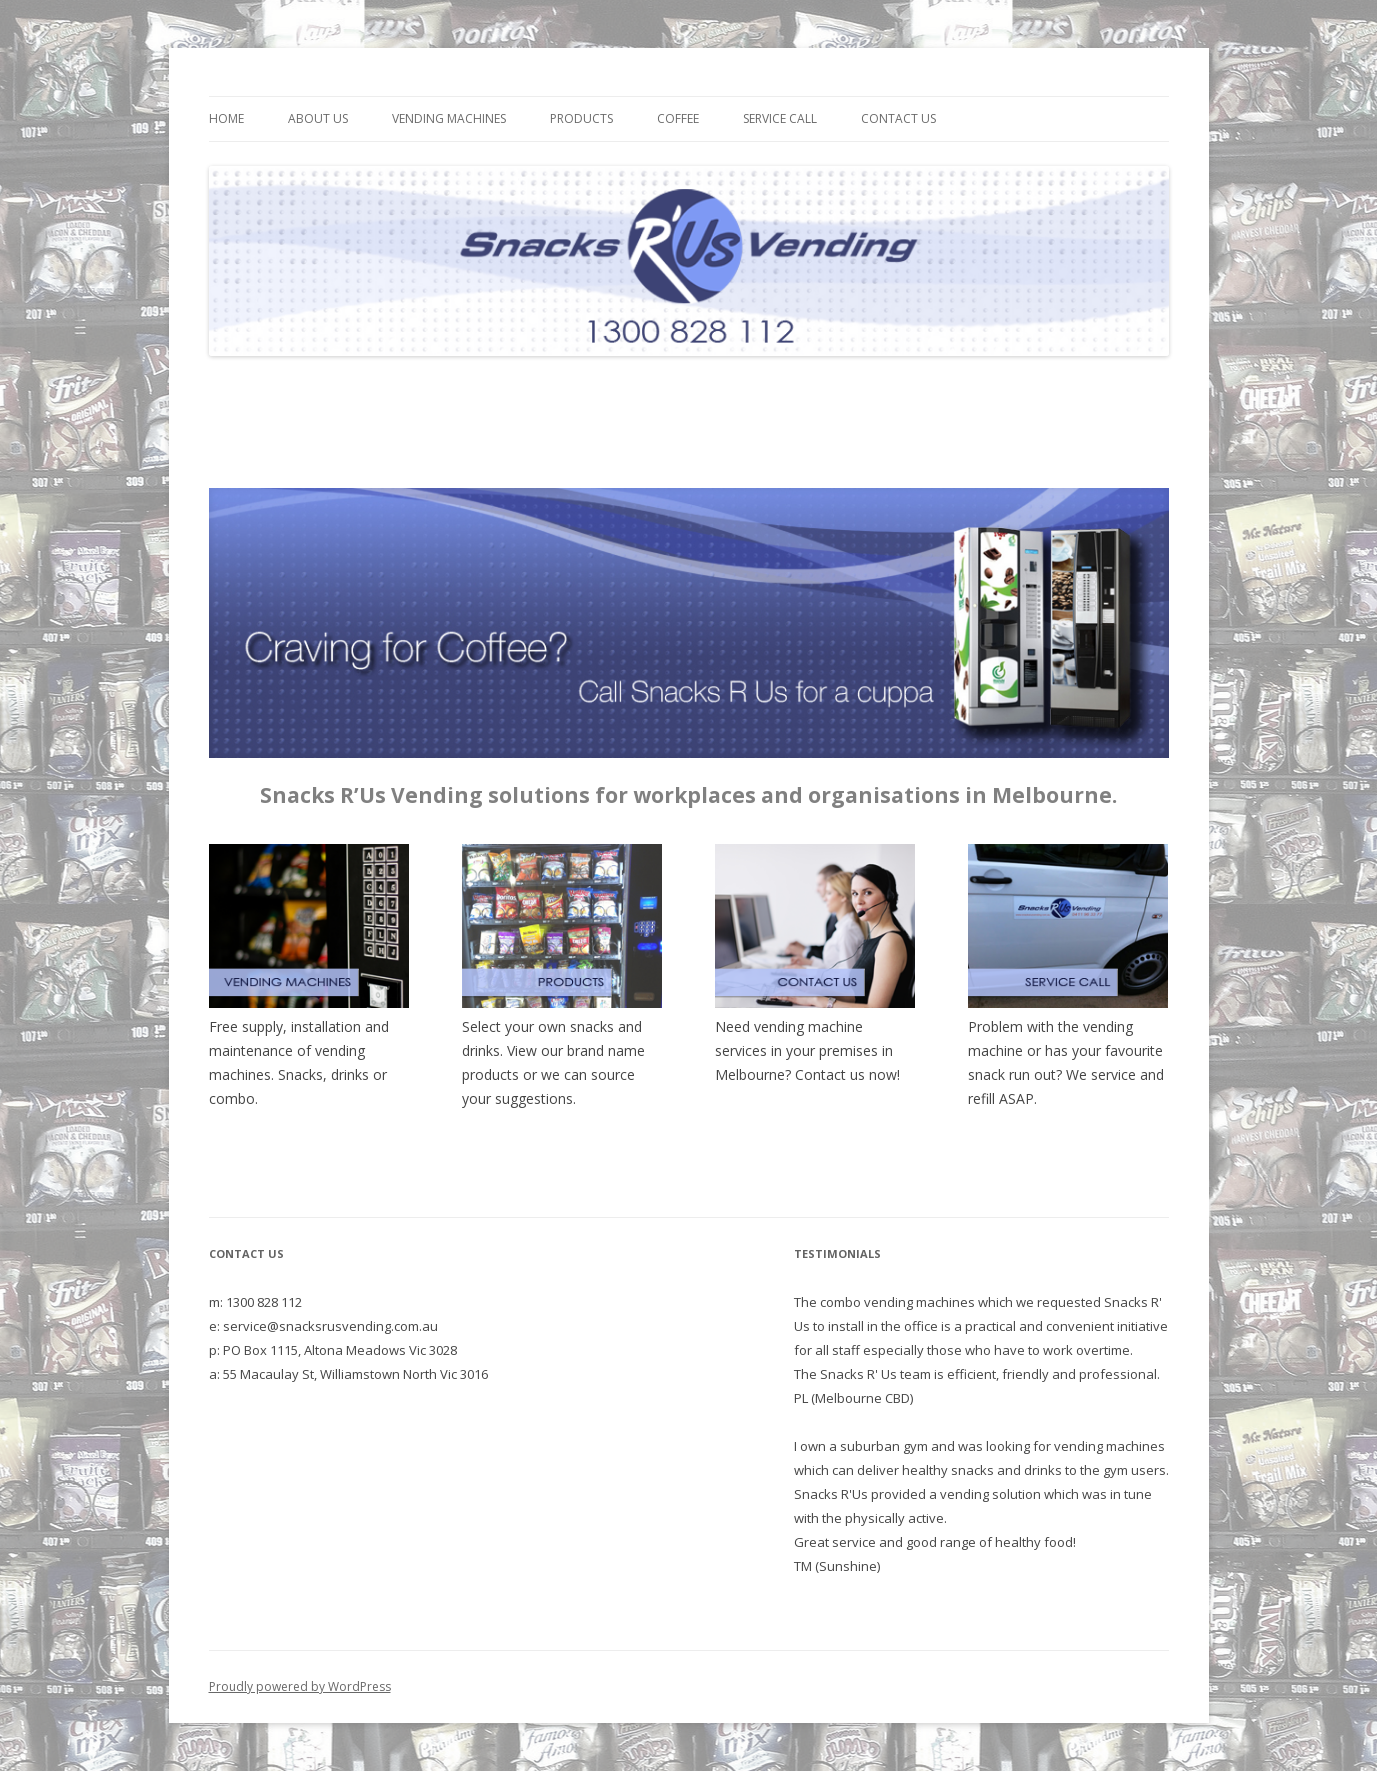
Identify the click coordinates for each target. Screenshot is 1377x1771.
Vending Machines (449, 118)
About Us (318, 118)
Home (226, 118)
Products (581, 118)
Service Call (780, 118)
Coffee (678, 118)
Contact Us (898, 118)
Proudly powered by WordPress (300, 1686)
